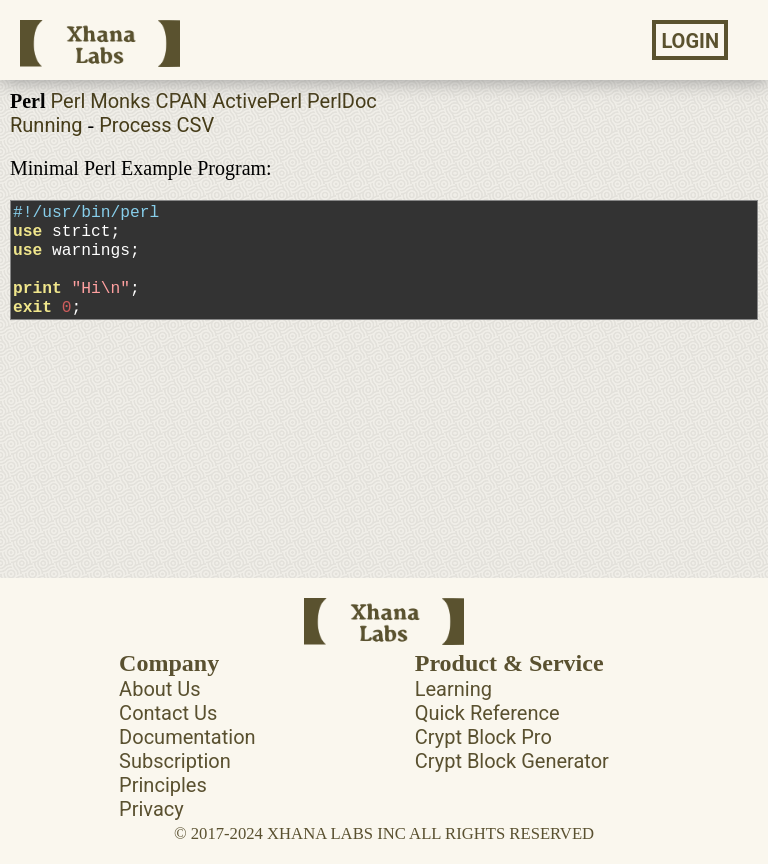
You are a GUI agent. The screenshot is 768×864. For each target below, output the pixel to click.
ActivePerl (257, 101)
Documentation (187, 737)
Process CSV (156, 125)
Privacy (151, 809)
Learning (453, 689)
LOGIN (690, 41)
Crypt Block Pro (483, 737)
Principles (163, 785)
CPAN (182, 101)
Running (46, 125)
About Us (160, 689)
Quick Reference (487, 713)
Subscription (175, 761)
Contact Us (168, 713)
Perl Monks (101, 101)
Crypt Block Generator (512, 761)
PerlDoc (342, 101)
